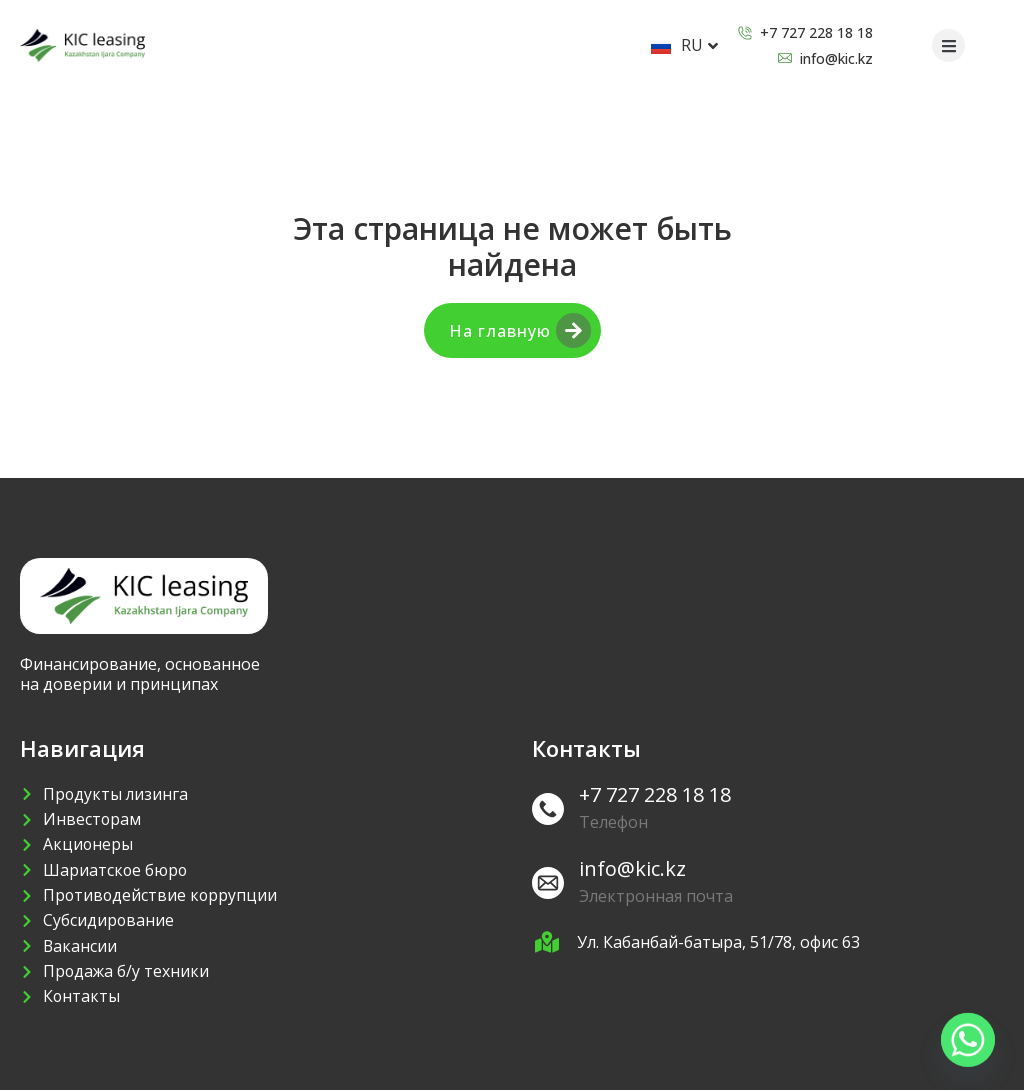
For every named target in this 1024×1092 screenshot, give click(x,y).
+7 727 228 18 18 (655, 794)
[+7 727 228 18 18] (548, 809)
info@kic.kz (632, 868)
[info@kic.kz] (548, 883)
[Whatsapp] (968, 1040)
